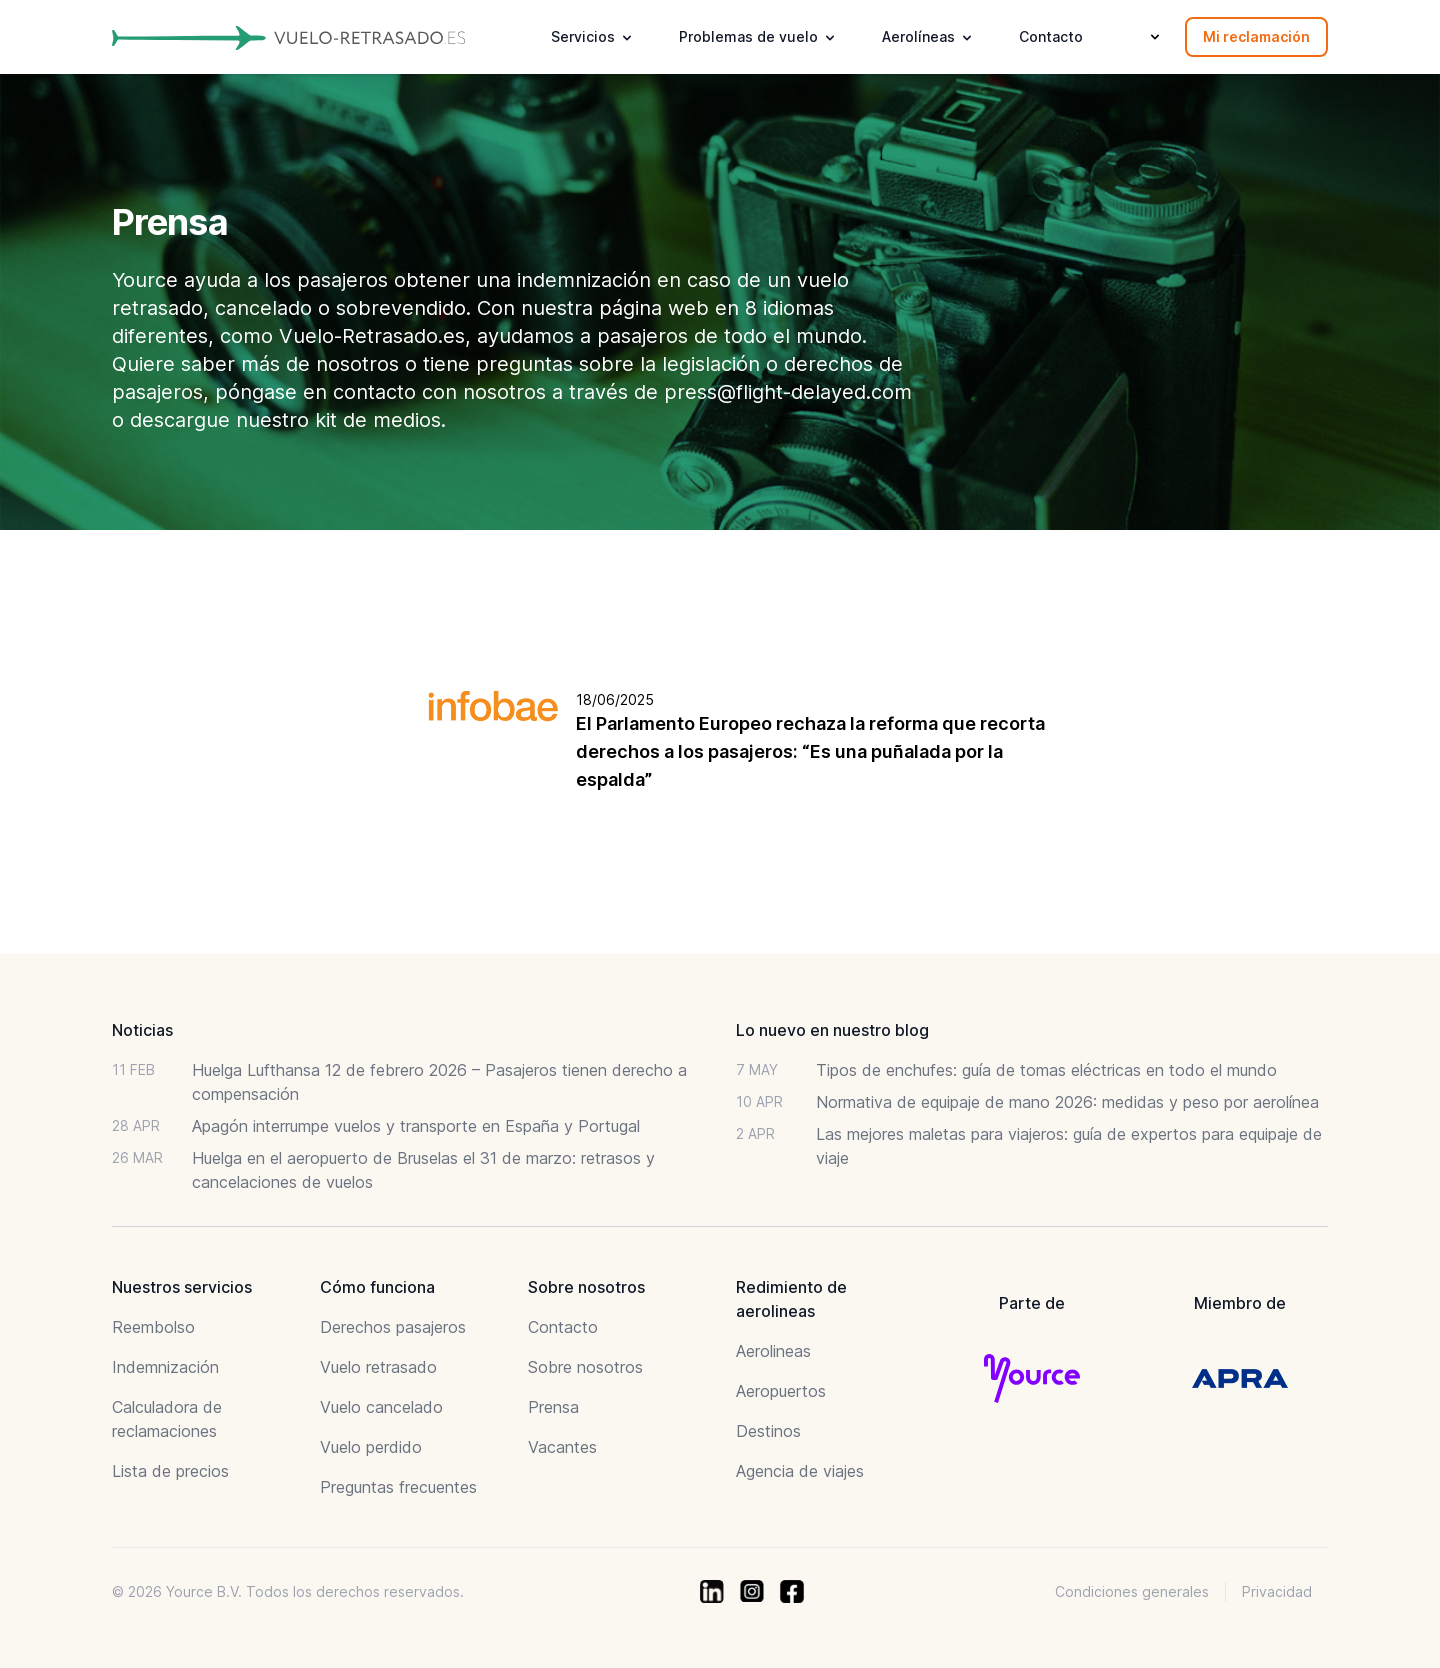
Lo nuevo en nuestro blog (832, 1030)
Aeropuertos (781, 1391)
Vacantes (562, 1447)
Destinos (768, 1431)
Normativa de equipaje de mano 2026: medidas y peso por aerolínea (1067, 1102)
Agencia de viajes (800, 1471)
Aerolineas (773, 1351)
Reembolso (153, 1327)
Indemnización (165, 1367)
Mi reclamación (1256, 36)
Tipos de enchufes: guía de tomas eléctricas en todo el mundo (1046, 1070)
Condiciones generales (1132, 1591)
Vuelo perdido (371, 1447)
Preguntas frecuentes (398, 1487)
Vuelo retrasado (378, 1367)
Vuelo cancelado (381, 1407)
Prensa (553, 1407)
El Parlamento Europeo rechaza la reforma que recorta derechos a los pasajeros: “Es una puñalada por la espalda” (810, 751)
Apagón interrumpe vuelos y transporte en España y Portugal (416, 1126)
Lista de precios (170, 1471)
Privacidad (1277, 1591)
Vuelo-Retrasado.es (372, 336)
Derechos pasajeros (393, 1327)
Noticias (142, 1030)
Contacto (1051, 36)
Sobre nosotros (585, 1367)
